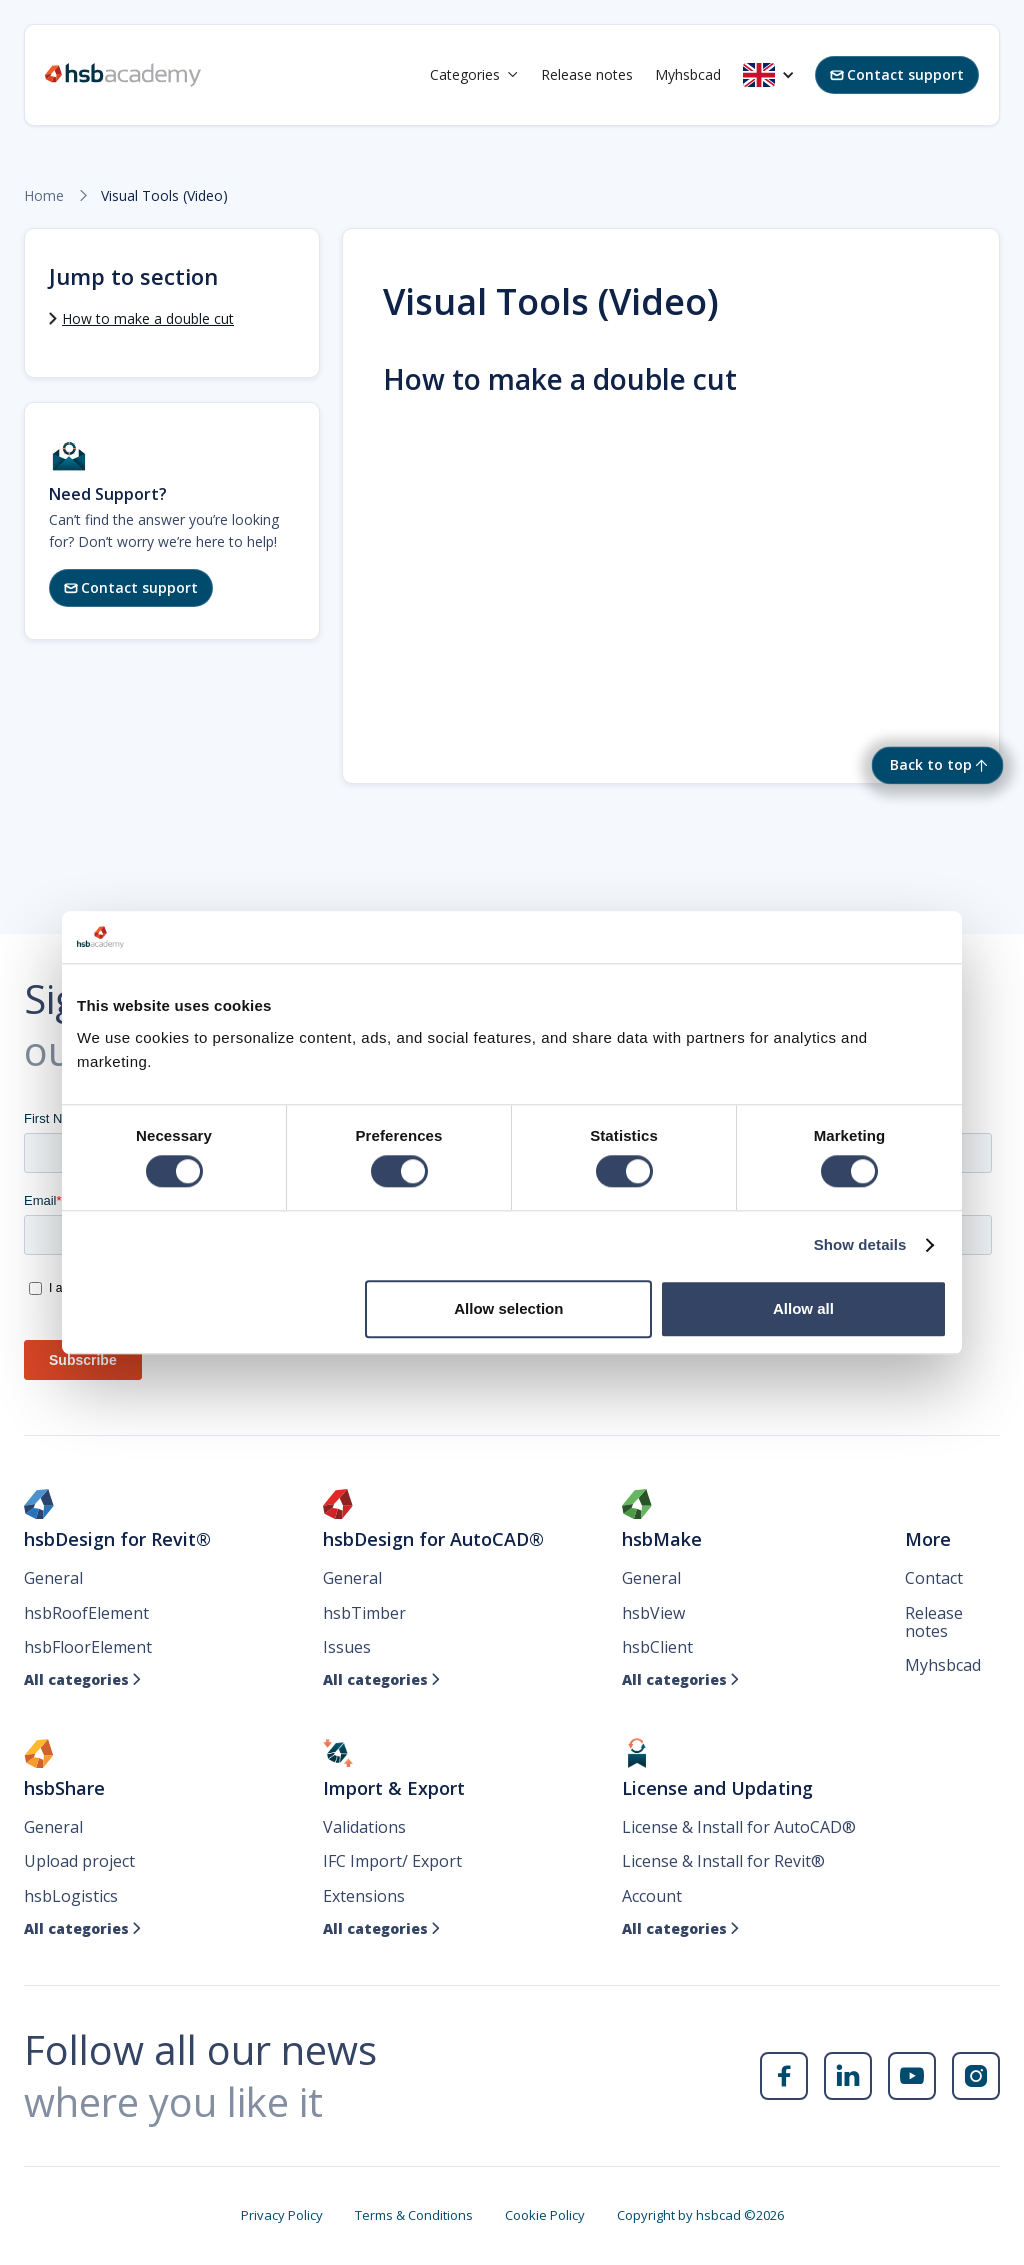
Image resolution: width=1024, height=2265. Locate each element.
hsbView (653, 1613)
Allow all (803, 1308)
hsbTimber (364, 1613)
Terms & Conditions (414, 2215)
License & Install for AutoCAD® (739, 1827)
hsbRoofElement (86, 1613)
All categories (83, 1680)
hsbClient (657, 1647)
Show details (860, 1245)
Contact (934, 1578)
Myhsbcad (688, 74)
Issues (347, 1647)
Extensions (364, 1896)
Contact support (897, 74)
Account (652, 1896)
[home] (123, 75)
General (53, 1578)
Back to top (931, 764)
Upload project (79, 1861)
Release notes (587, 74)
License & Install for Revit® (723, 1861)
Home (44, 196)
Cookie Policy (545, 2215)
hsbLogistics (71, 1896)
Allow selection (508, 1308)
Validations (364, 1827)
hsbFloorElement (88, 1647)
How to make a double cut (148, 318)
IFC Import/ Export (392, 1861)
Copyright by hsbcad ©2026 (700, 2215)
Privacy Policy (282, 2215)
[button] (474, 75)
